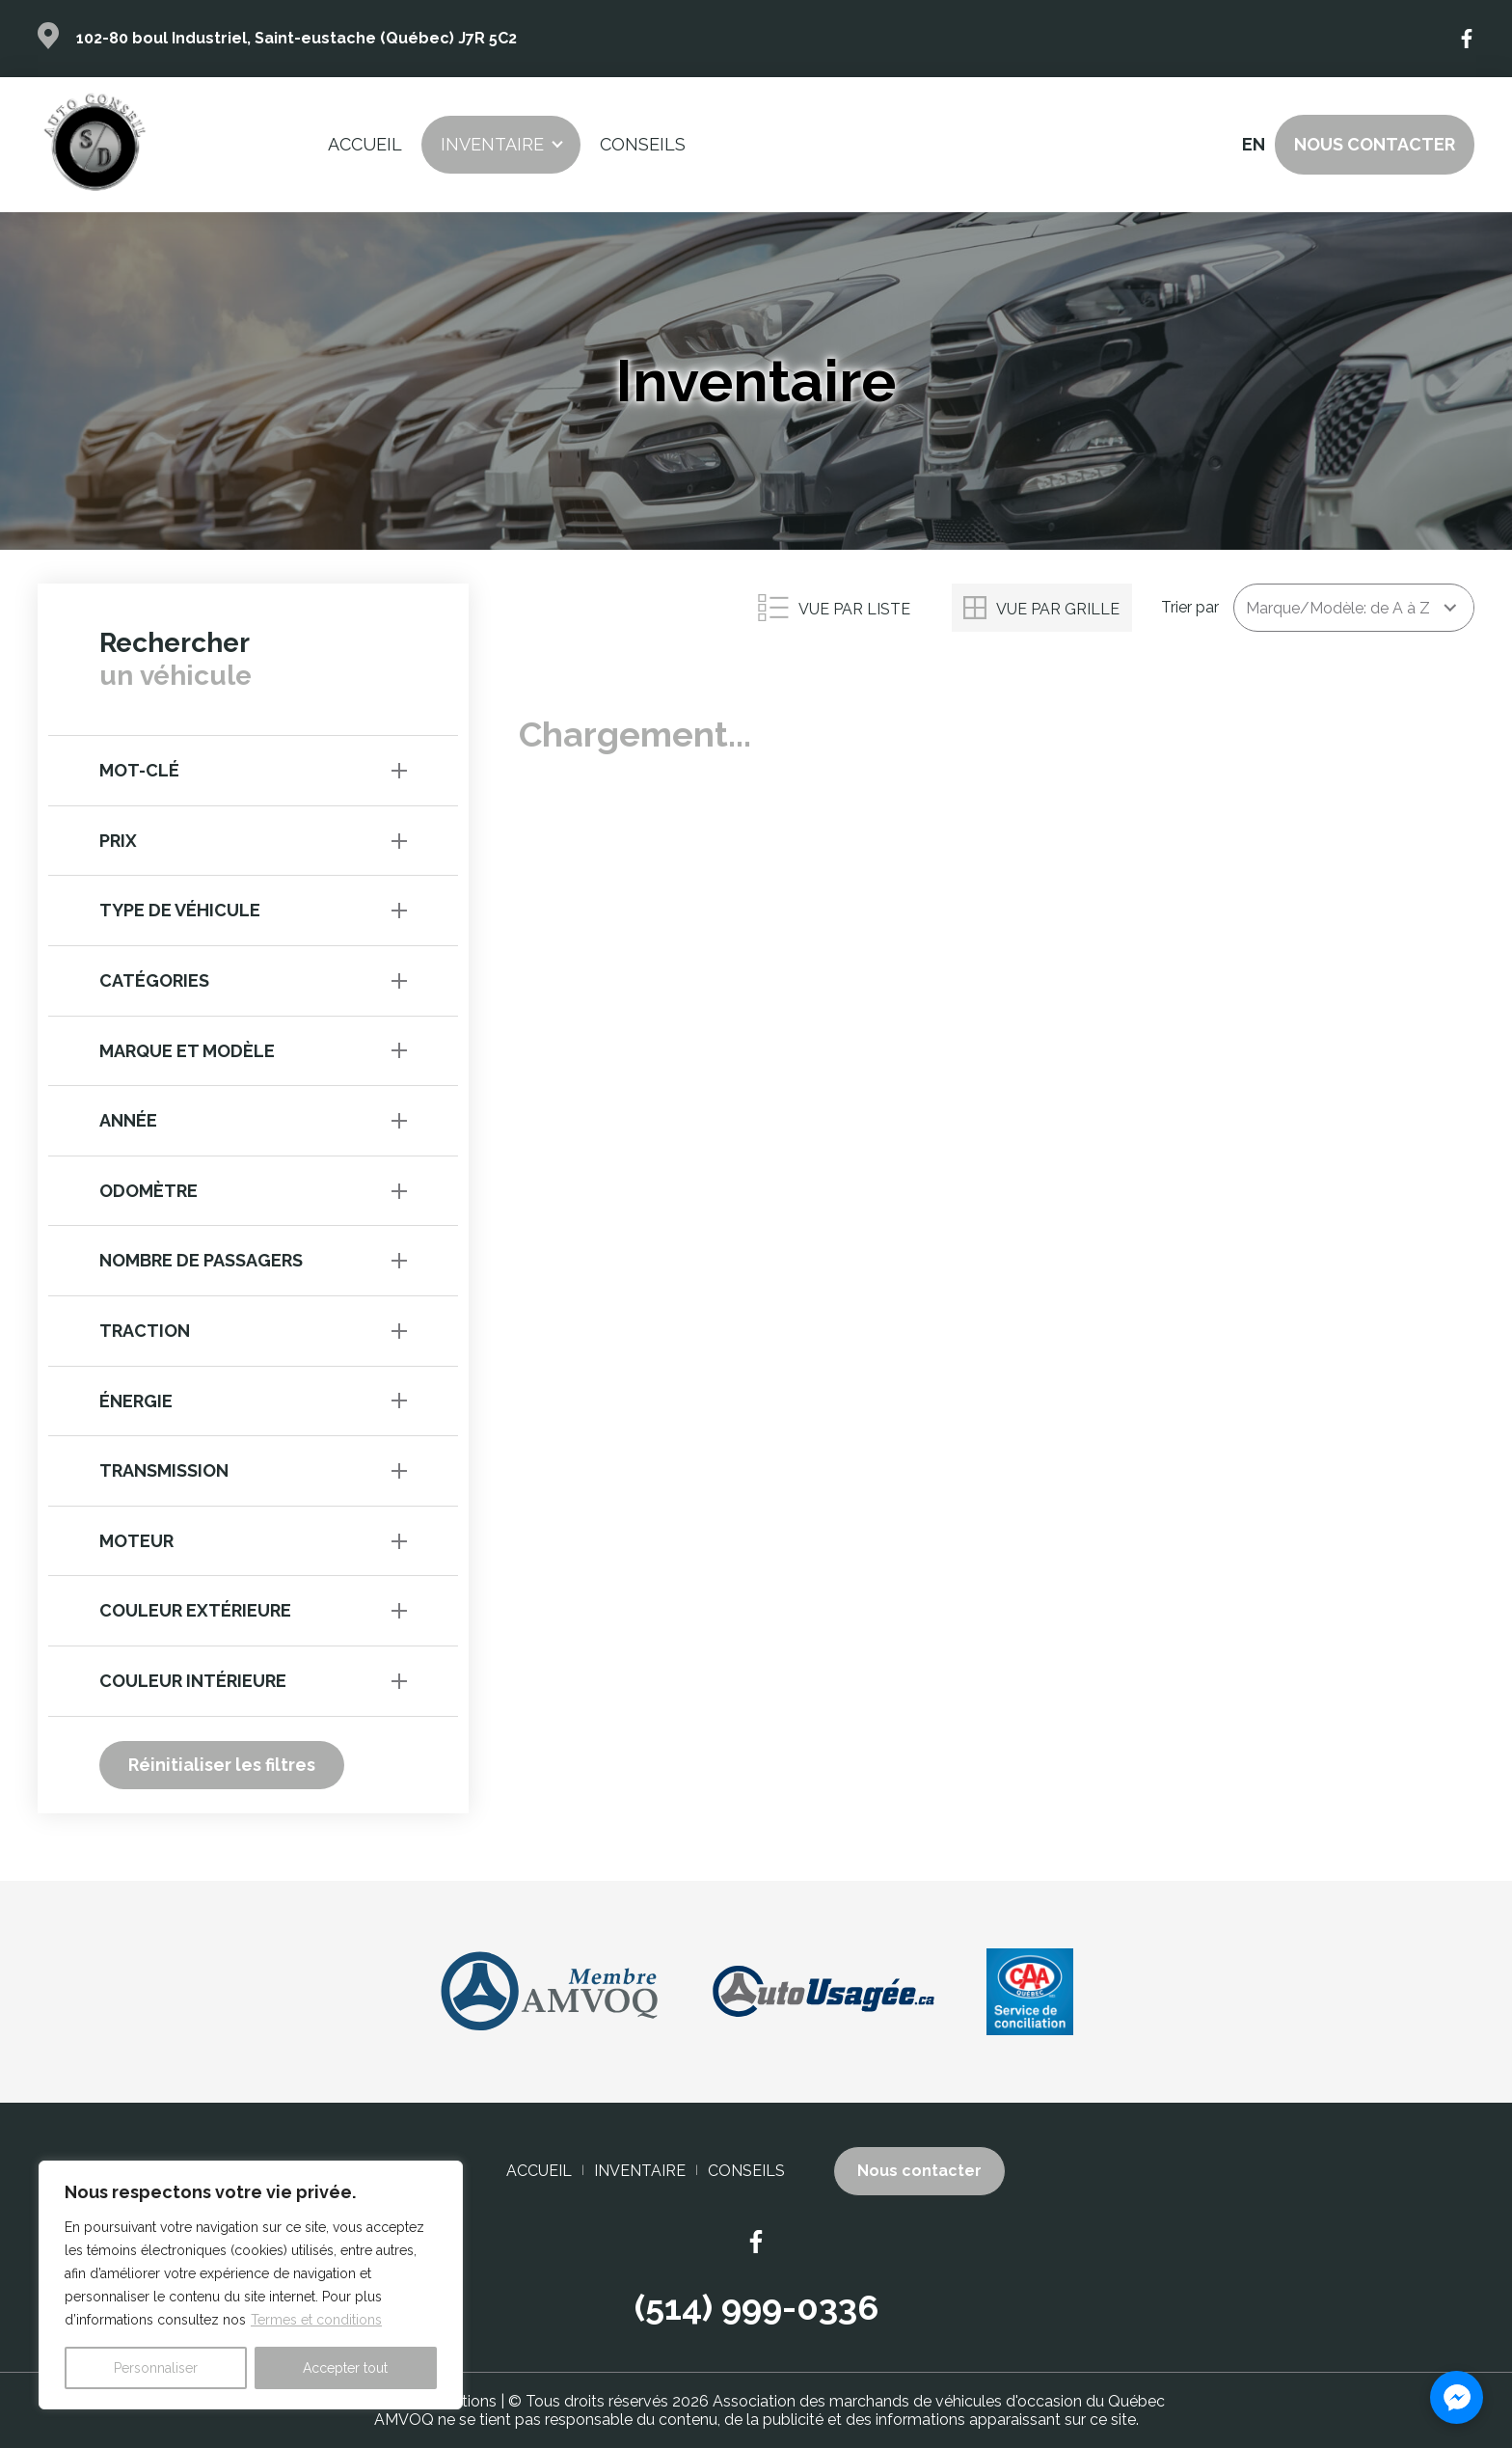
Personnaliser (156, 2368)
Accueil (365, 144)
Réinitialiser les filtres (221, 1764)
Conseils (643, 144)
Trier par (1190, 607)
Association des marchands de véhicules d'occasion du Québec (939, 2401)
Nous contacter (1374, 144)
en (1252, 144)
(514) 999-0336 (756, 2307)
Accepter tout (345, 2368)
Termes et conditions (316, 2319)
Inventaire (492, 144)
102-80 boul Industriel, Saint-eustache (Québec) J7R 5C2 (296, 38)
